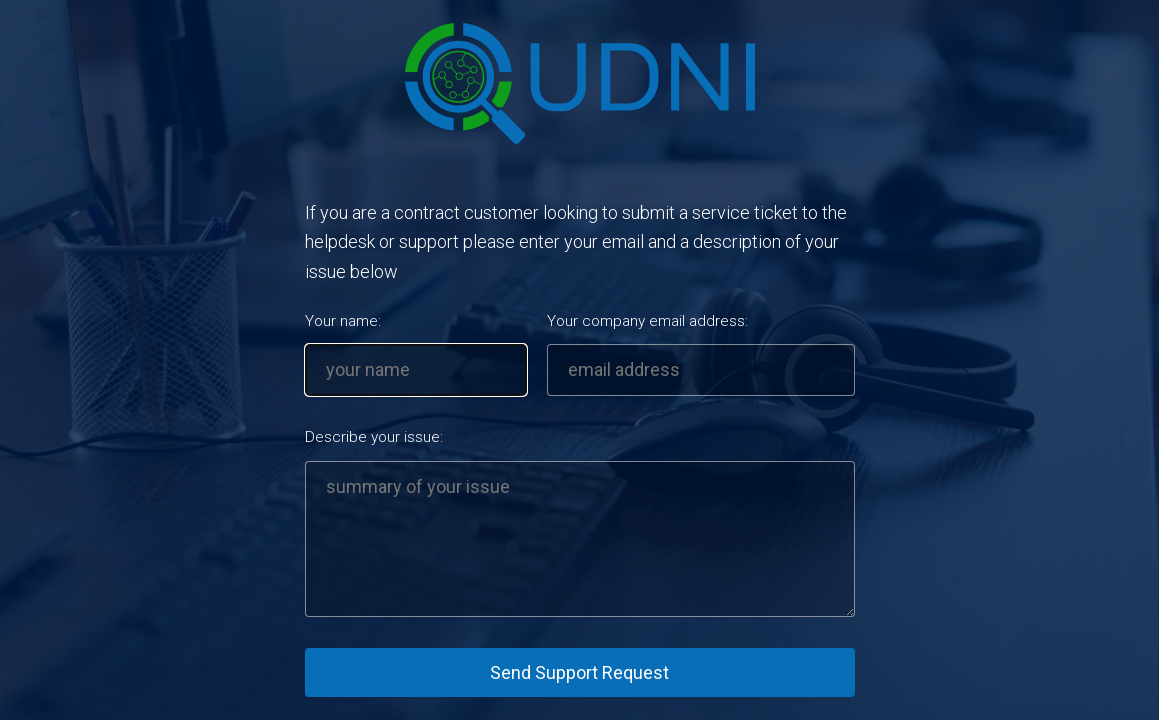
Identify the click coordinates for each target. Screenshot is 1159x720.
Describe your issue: (374, 437)
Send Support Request (579, 672)
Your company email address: (647, 321)
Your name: (343, 321)
